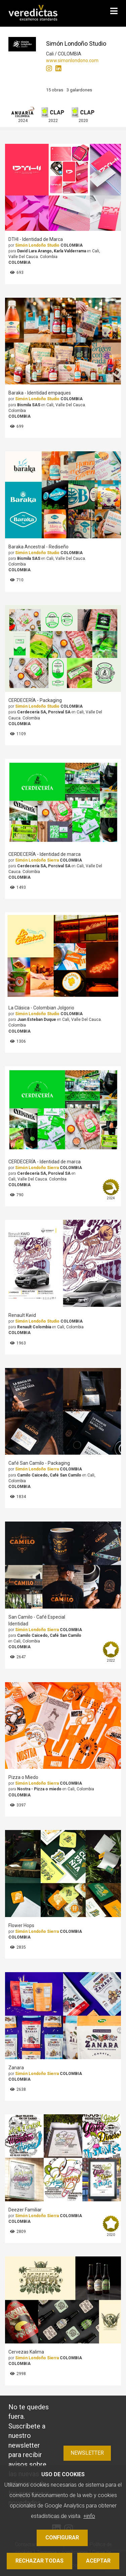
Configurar (62, 2537)
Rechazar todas (39, 2561)
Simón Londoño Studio (37, 245)
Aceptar (98, 2561)
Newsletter (87, 2453)
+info (89, 2516)
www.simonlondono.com (72, 60)
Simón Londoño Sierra (37, 860)
